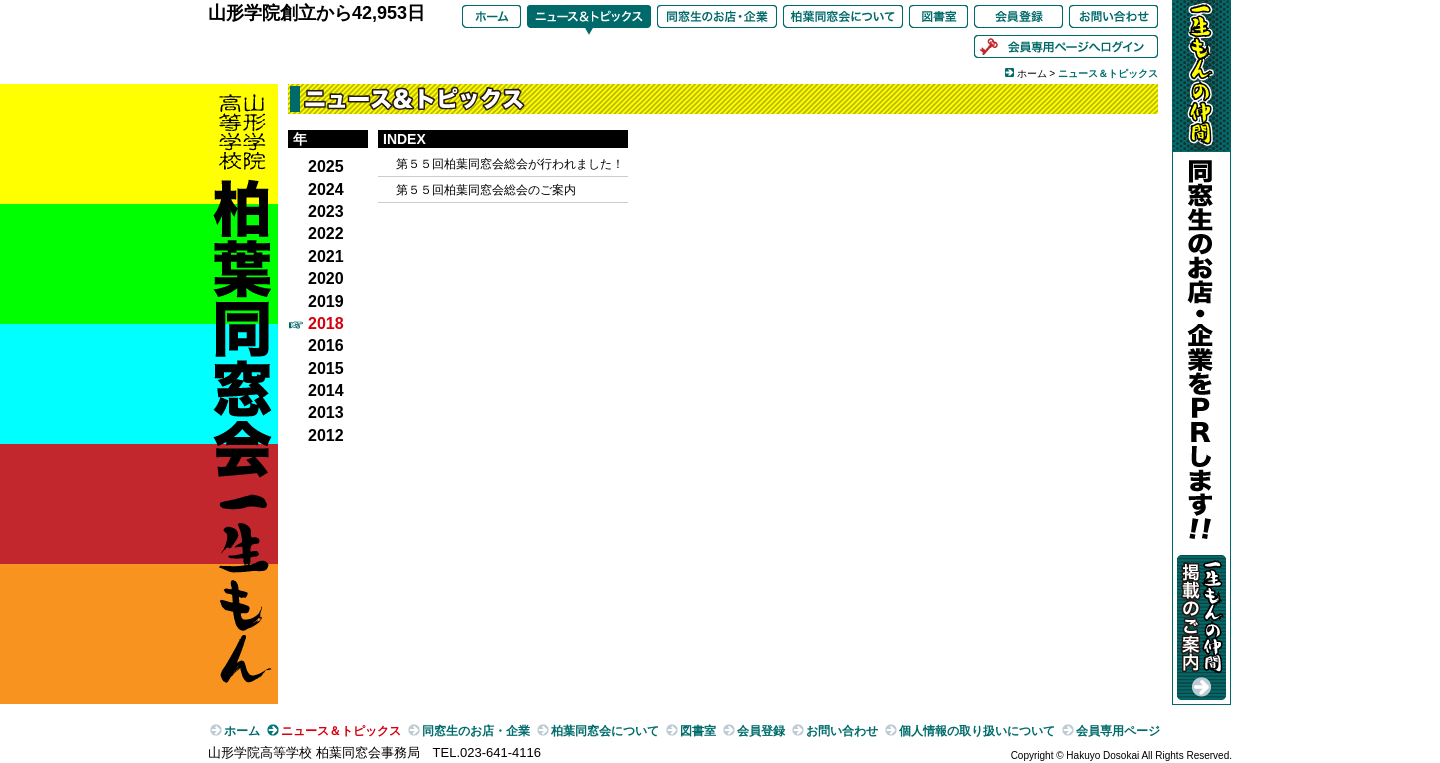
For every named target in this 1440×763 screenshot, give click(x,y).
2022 (326, 233)
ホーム (491, 20)
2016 (326, 345)
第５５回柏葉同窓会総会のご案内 (486, 190)
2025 (326, 166)
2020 (326, 278)
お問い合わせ (1113, 20)
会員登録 (1018, 20)
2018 (326, 323)
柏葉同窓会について (843, 20)
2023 (326, 211)
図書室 (938, 20)
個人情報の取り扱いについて (977, 731)
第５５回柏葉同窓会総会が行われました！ (510, 164)
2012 (326, 435)
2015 (326, 368)
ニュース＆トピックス (589, 20)
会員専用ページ (1118, 731)
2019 (326, 301)
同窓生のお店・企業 (717, 20)
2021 (326, 256)
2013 (326, 412)
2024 (326, 189)
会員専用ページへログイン (1066, 50)
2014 (326, 390)
